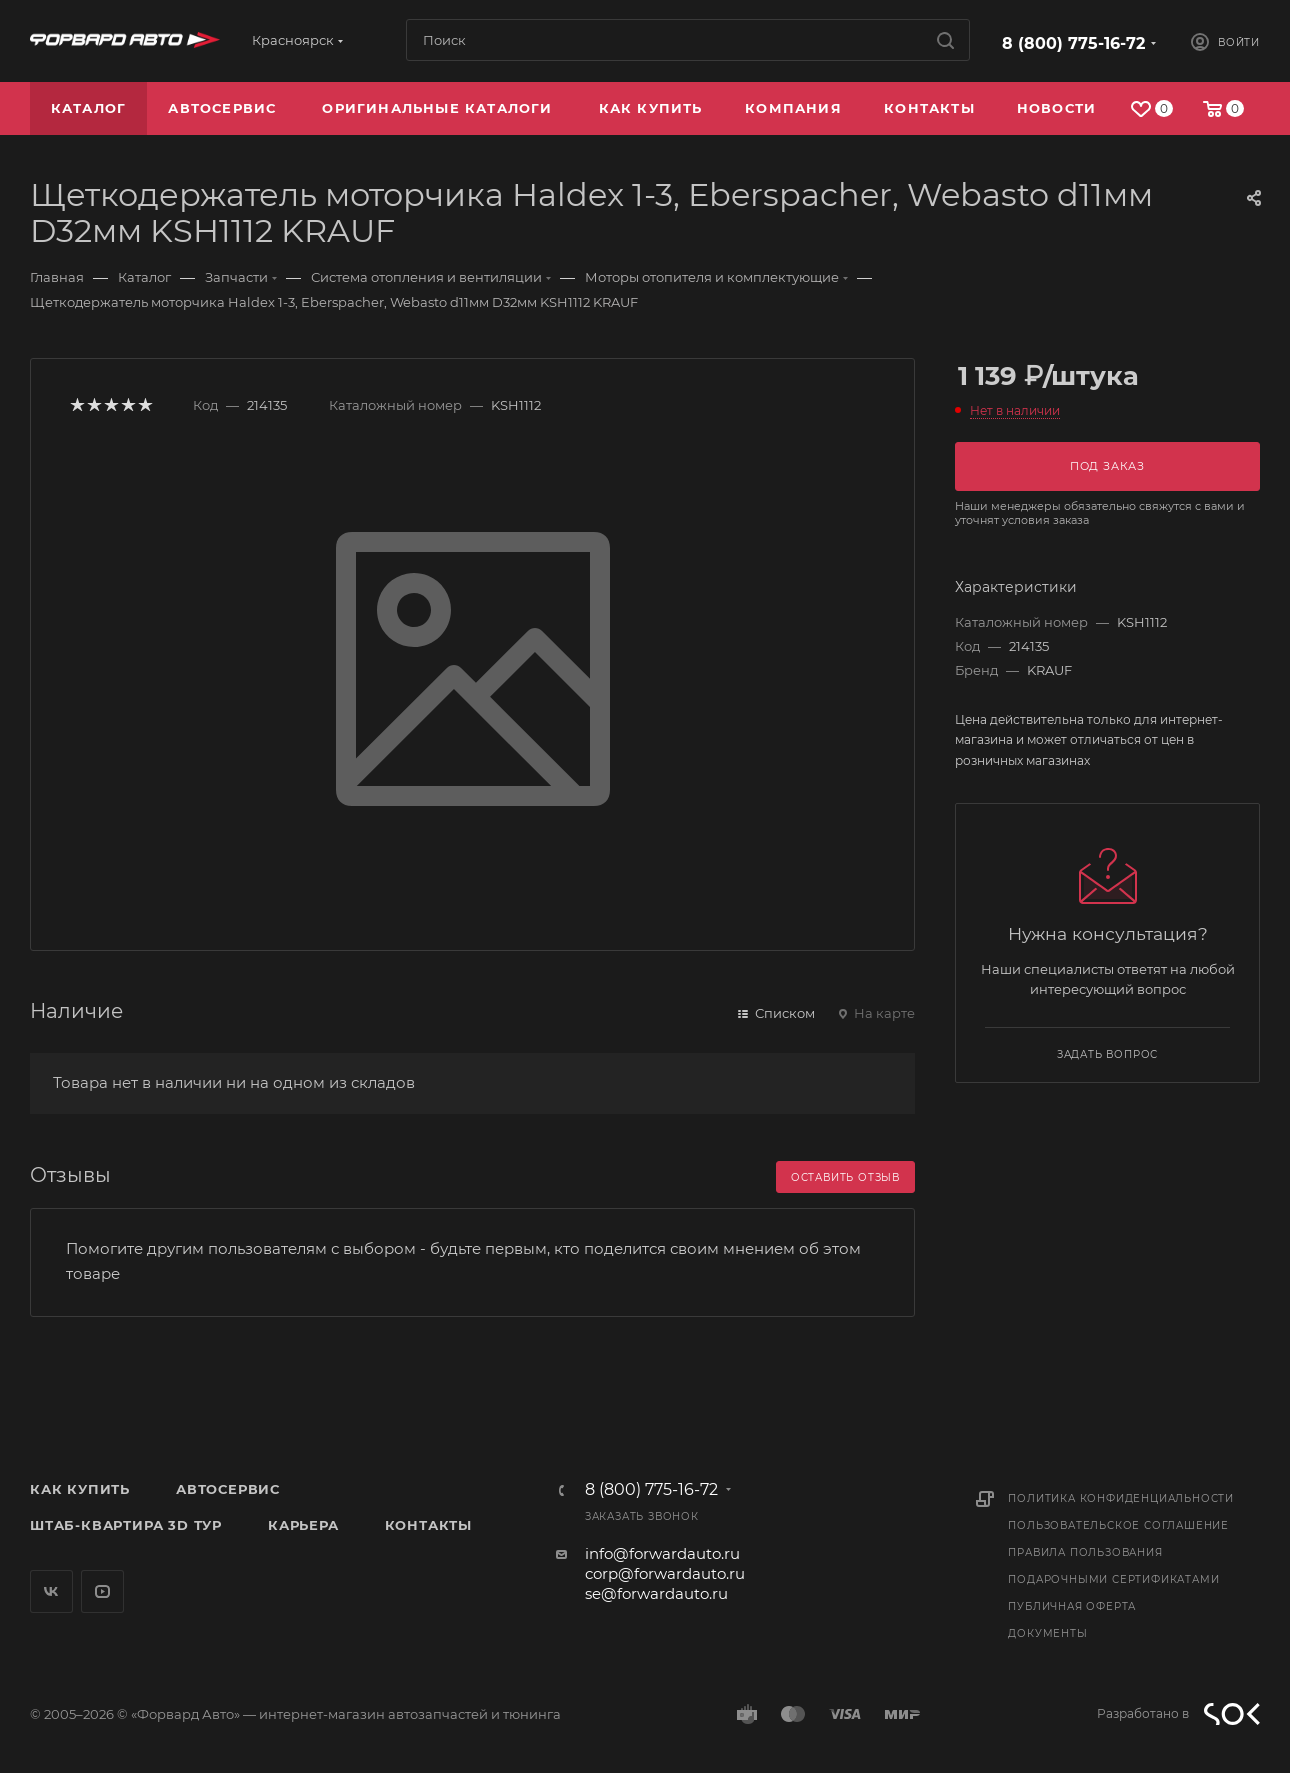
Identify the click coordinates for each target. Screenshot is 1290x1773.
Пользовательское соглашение (1118, 1525)
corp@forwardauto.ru (665, 1573)
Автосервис (228, 1489)
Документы (1047, 1633)
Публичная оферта (1072, 1606)
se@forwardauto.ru (656, 1593)
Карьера (303, 1525)
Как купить (80, 1489)
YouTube (102, 1591)
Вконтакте (51, 1591)
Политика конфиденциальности (1121, 1498)
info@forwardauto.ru (662, 1553)
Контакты (428, 1525)
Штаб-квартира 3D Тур (126, 1525)
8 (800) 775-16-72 (1073, 43)
